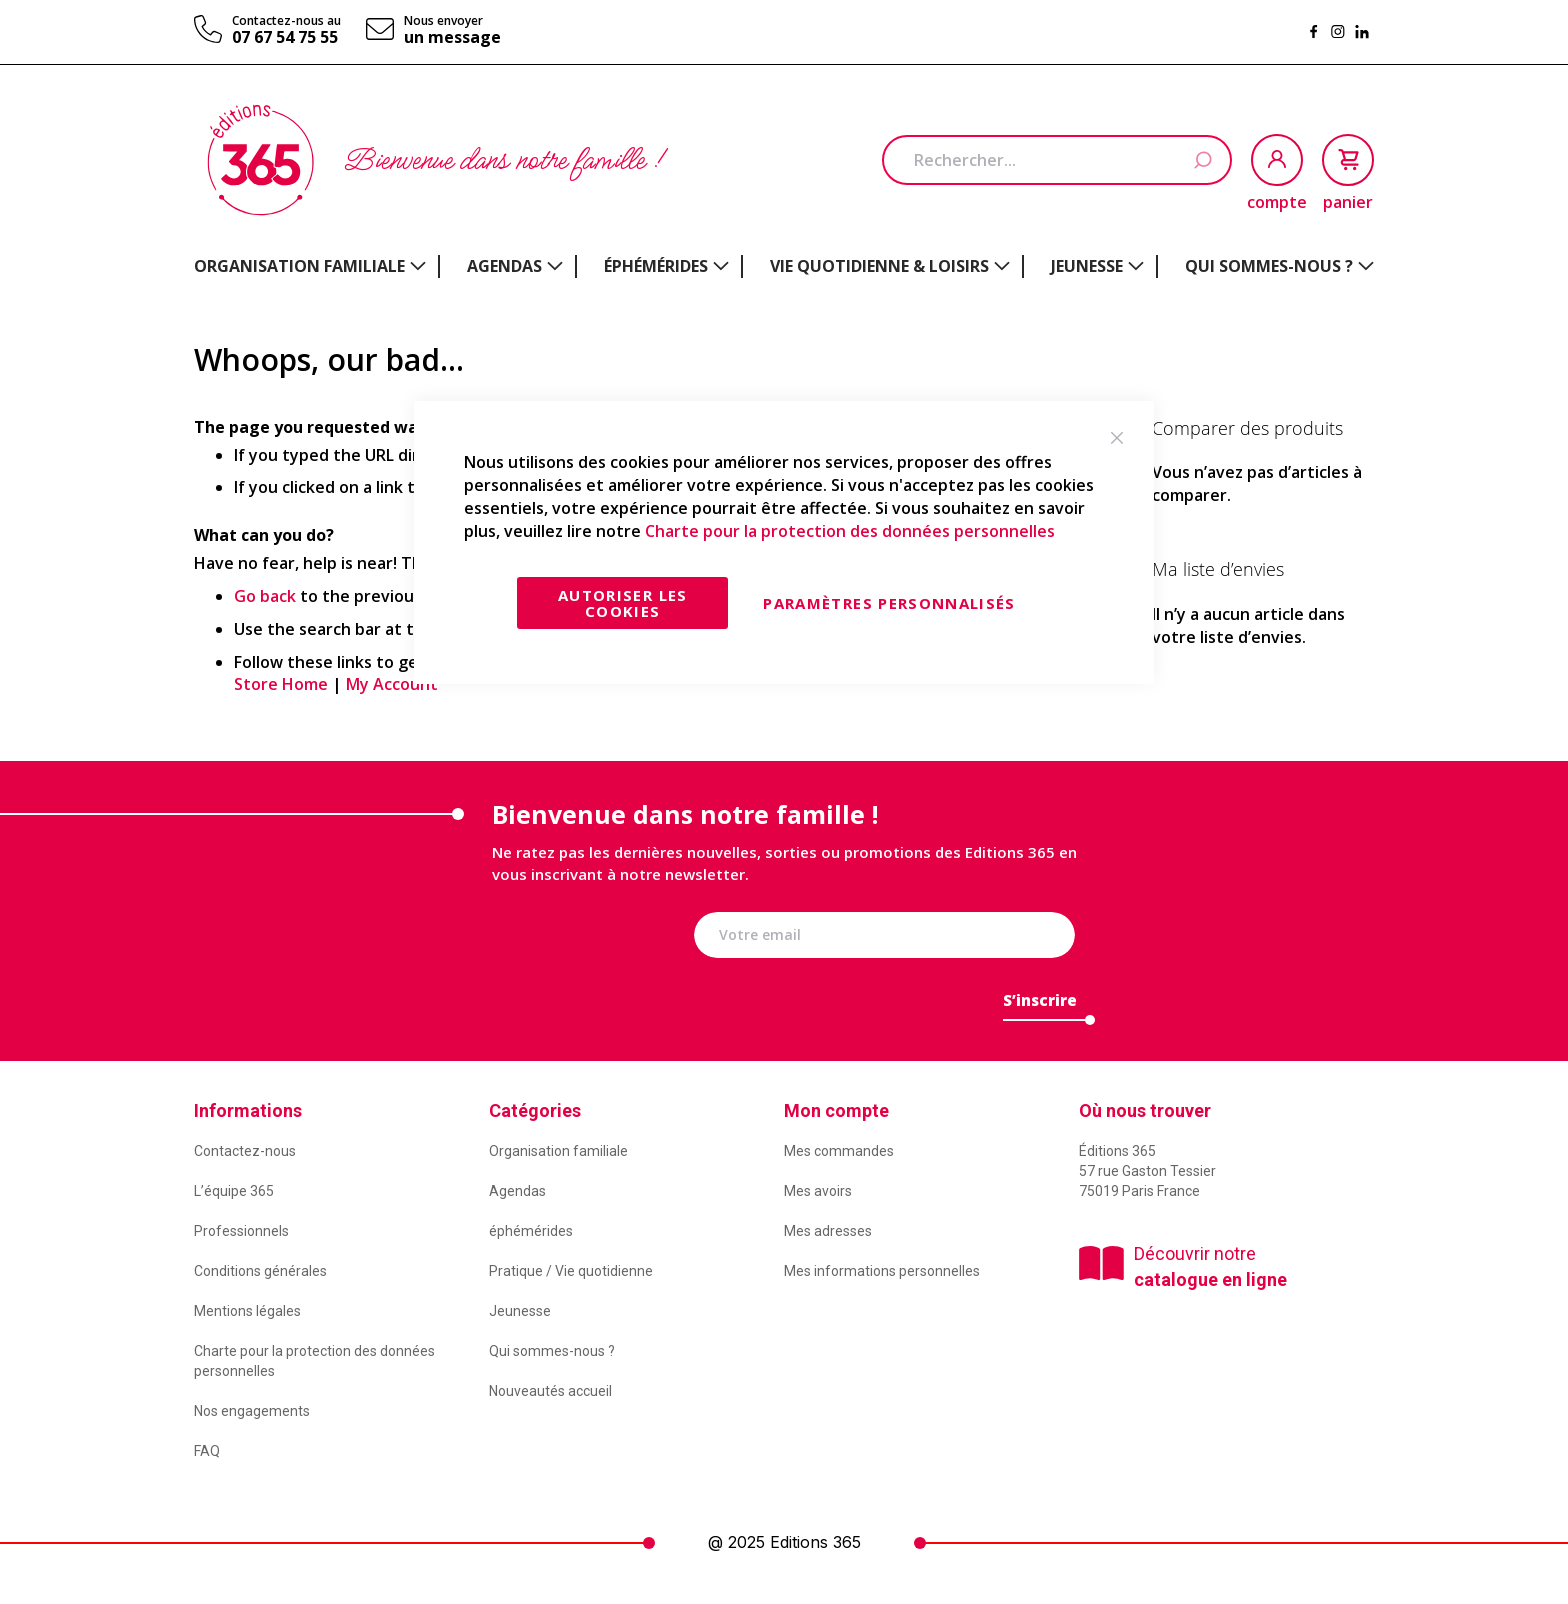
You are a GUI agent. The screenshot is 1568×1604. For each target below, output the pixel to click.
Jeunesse (520, 1311)
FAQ (207, 1451)
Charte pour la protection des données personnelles (850, 531)
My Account (392, 684)
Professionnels (241, 1231)
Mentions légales (247, 1311)
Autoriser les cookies (623, 603)
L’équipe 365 (234, 1191)
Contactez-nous (245, 1151)
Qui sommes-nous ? (552, 1351)
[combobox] (1057, 160)
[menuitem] (310, 266)
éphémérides (531, 1231)
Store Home (281, 684)
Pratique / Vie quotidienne (571, 1271)
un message (452, 37)
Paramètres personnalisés (889, 603)
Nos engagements (252, 1411)
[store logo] (260, 160)
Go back (265, 596)
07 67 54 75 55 (285, 37)
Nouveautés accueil (550, 1391)
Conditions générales (260, 1271)
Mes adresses (828, 1231)
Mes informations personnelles (882, 1271)
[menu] (784, 266)
